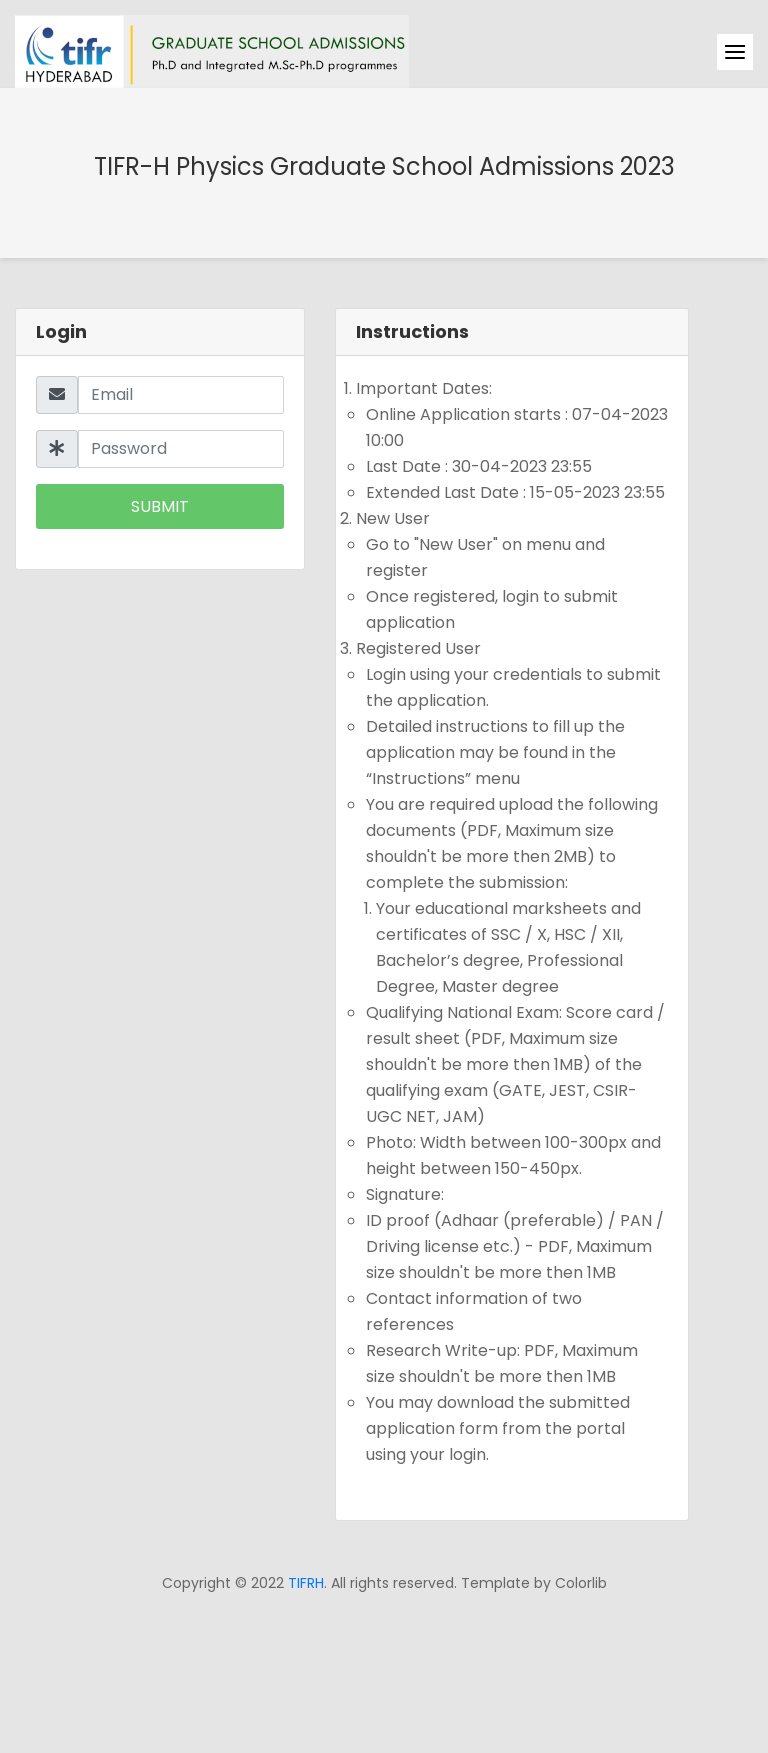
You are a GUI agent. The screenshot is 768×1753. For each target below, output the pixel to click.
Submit (160, 506)
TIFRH (306, 1583)
